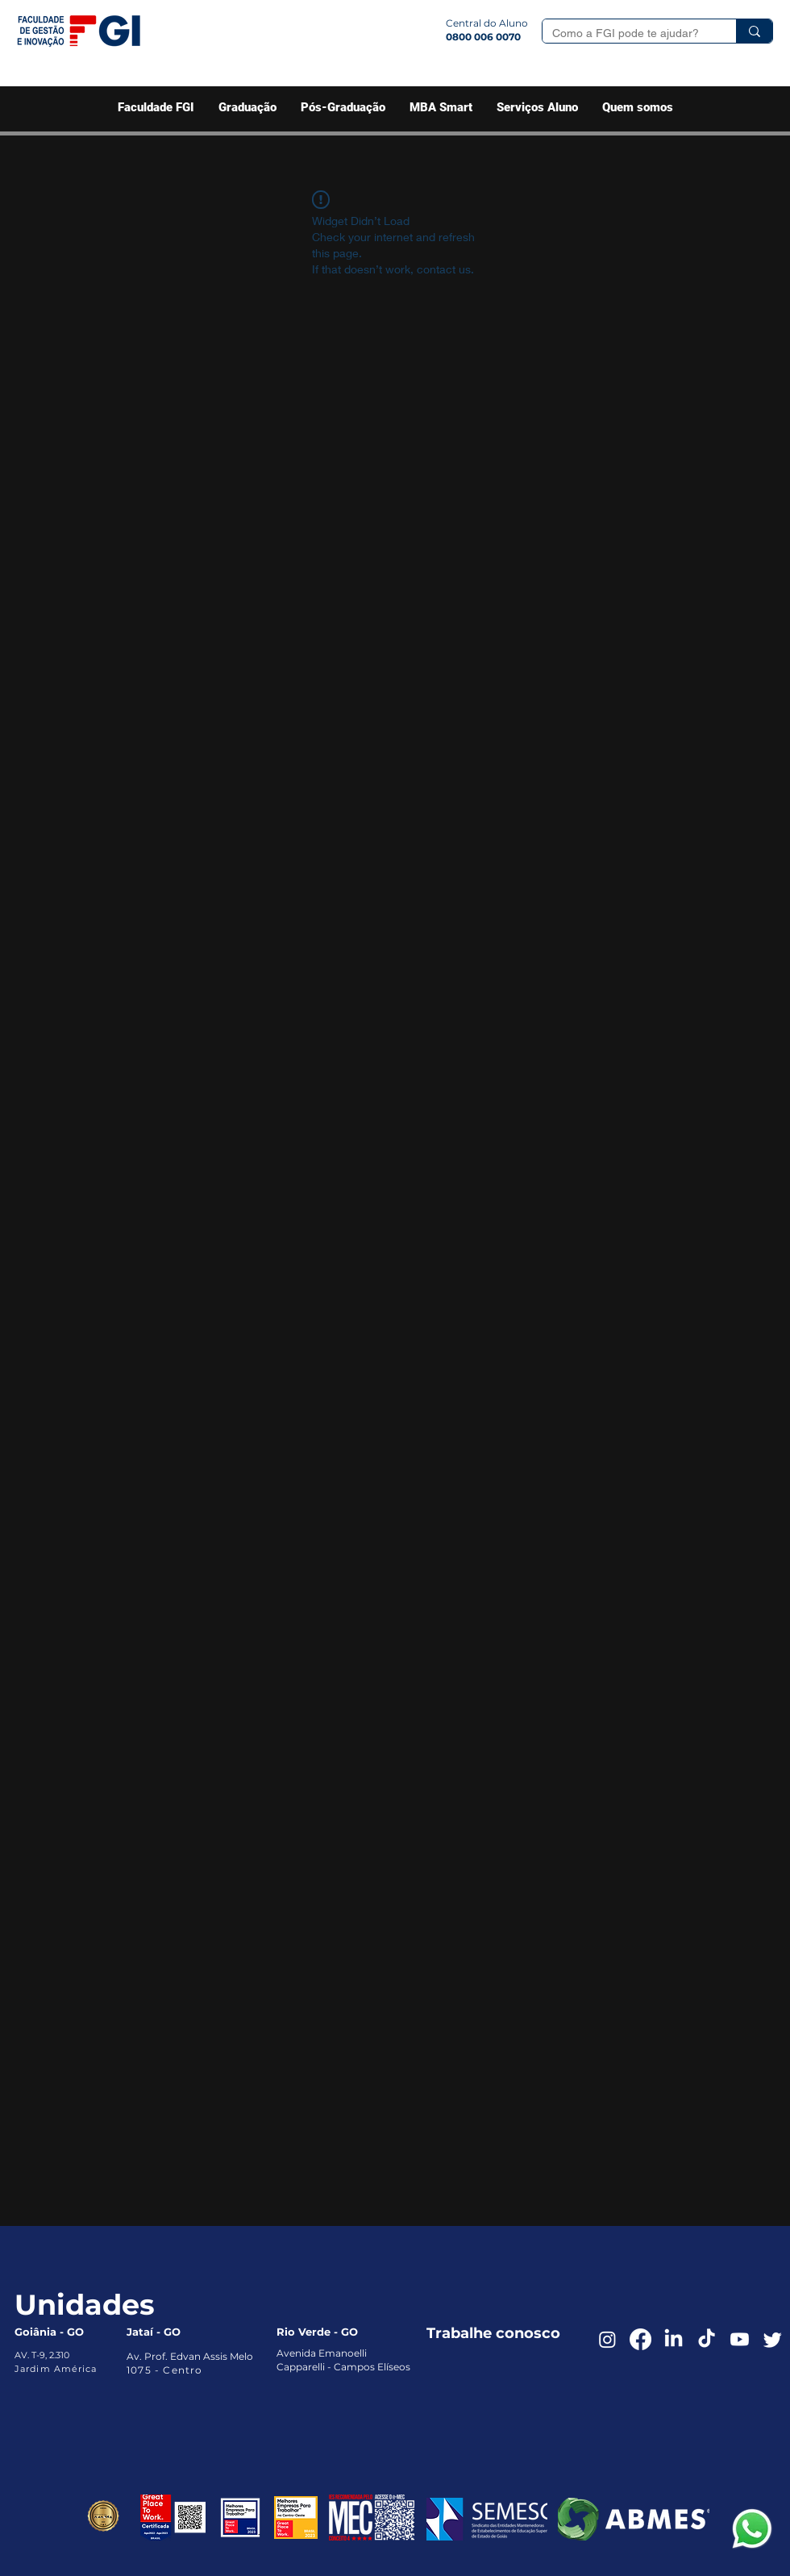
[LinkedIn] (673, 2339)
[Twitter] (773, 2339)
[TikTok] (706, 2339)
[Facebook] (640, 2339)
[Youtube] (739, 2339)
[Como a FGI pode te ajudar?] (627, 33)
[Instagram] (607, 2339)
